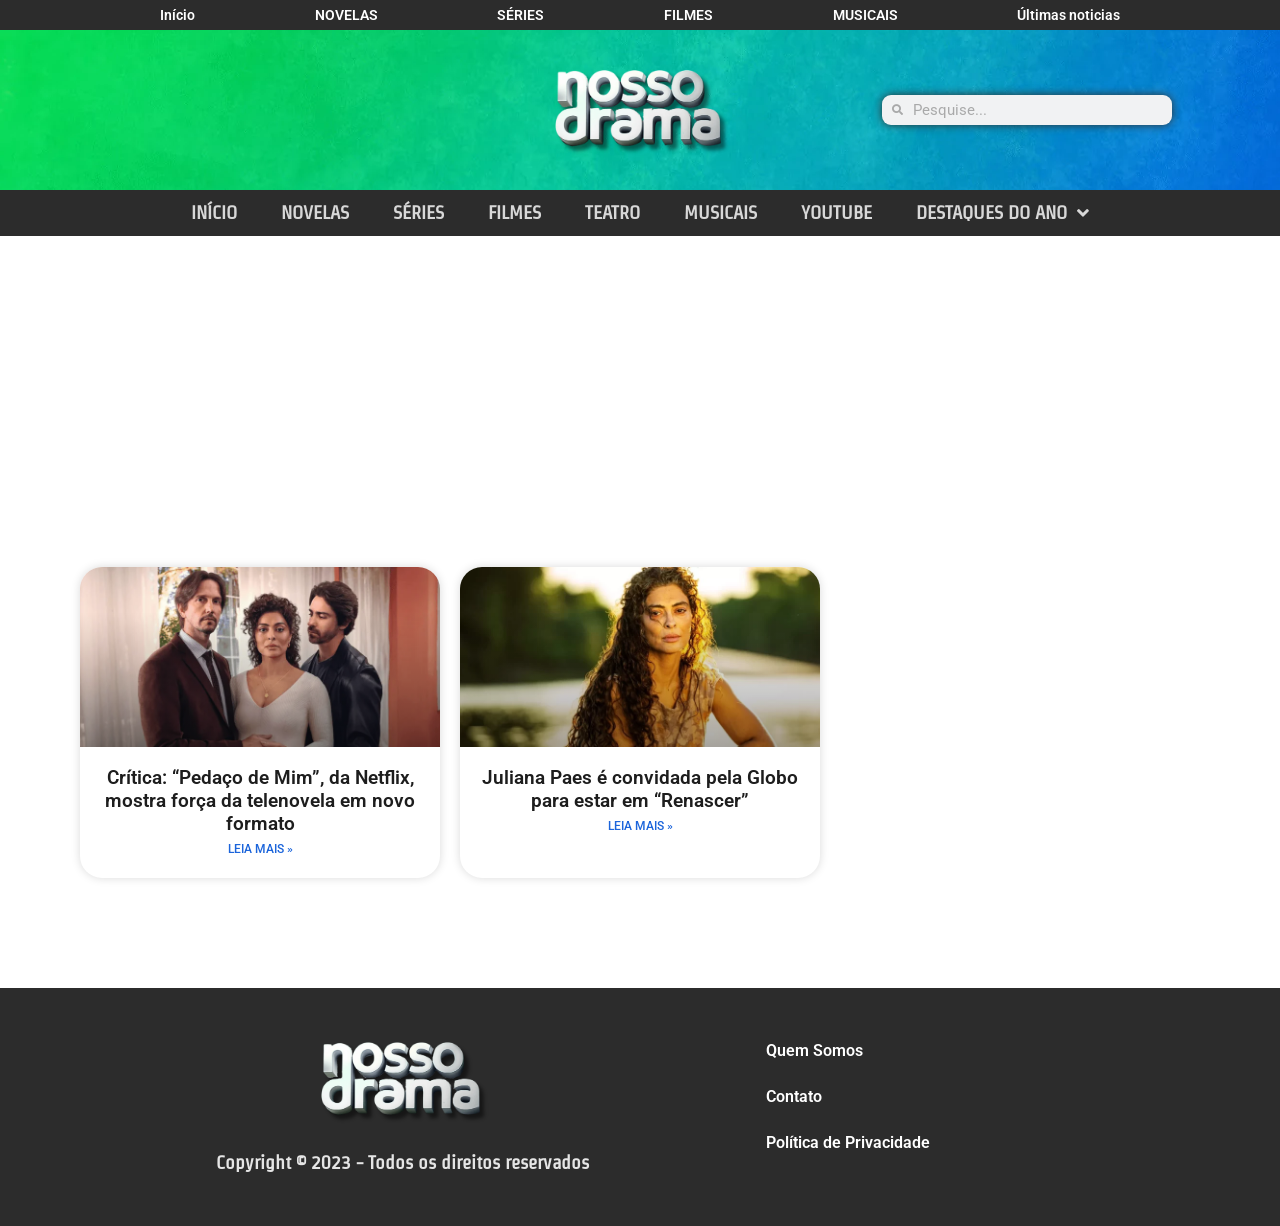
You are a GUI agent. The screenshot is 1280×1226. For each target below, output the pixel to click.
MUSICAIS (865, 15)
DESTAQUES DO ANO (1002, 212)
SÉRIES (520, 15)
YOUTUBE (836, 212)
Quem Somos (814, 1050)
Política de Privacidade (848, 1142)
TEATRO (612, 212)
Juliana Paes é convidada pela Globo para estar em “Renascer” (640, 789)
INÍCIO (214, 212)
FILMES (688, 15)
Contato (794, 1096)
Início (177, 15)
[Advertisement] (640, 386)
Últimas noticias (1068, 15)
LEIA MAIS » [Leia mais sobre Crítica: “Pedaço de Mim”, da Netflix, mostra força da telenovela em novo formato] (260, 849)
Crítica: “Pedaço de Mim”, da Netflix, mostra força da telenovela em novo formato (260, 800)
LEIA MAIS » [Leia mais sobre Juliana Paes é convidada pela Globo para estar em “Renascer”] (640, 826)
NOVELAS (346, 15)
